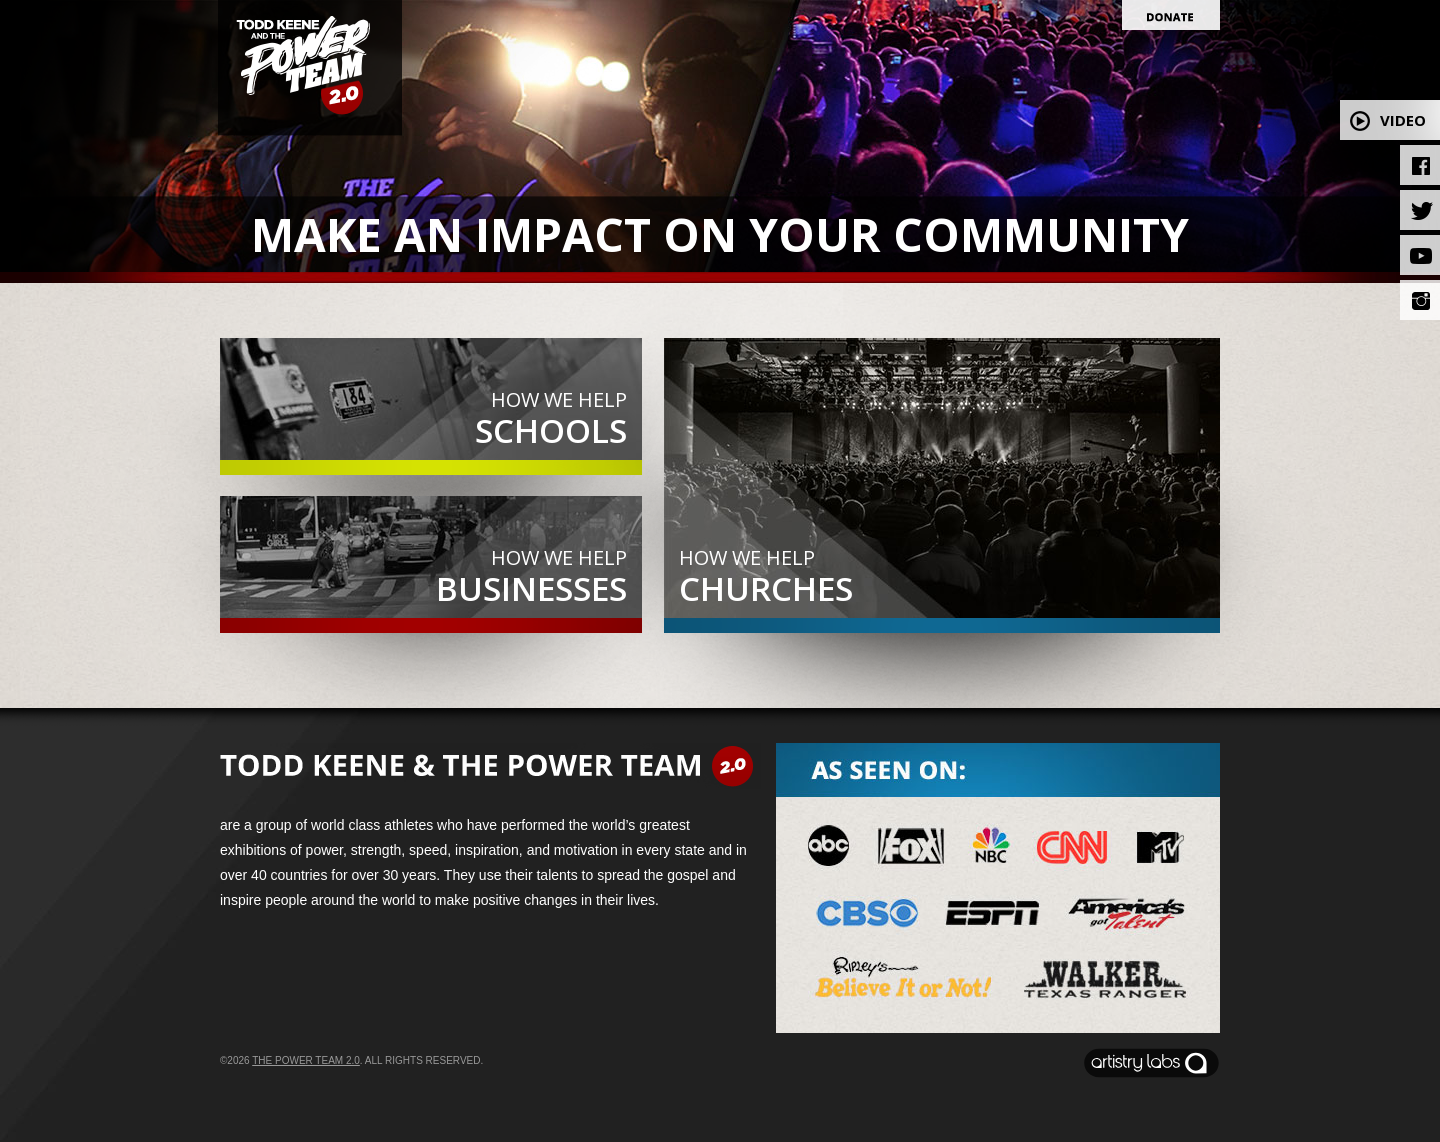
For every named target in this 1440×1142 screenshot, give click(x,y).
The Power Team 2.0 (306, 1060)
